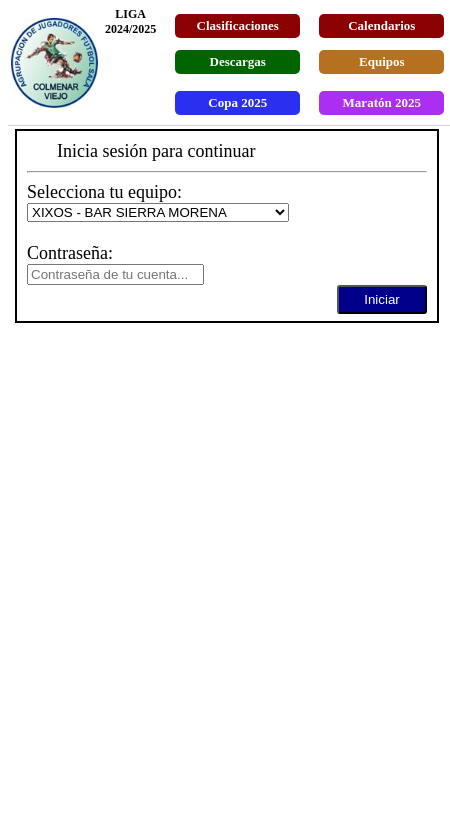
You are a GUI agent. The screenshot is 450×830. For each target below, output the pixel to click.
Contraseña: (70, 253)
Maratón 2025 (382, 102)
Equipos (382, 61)
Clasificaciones (238, 25)
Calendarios (381, 25)
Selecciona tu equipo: (104, 192)
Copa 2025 (237, 102)
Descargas (238, 61)
